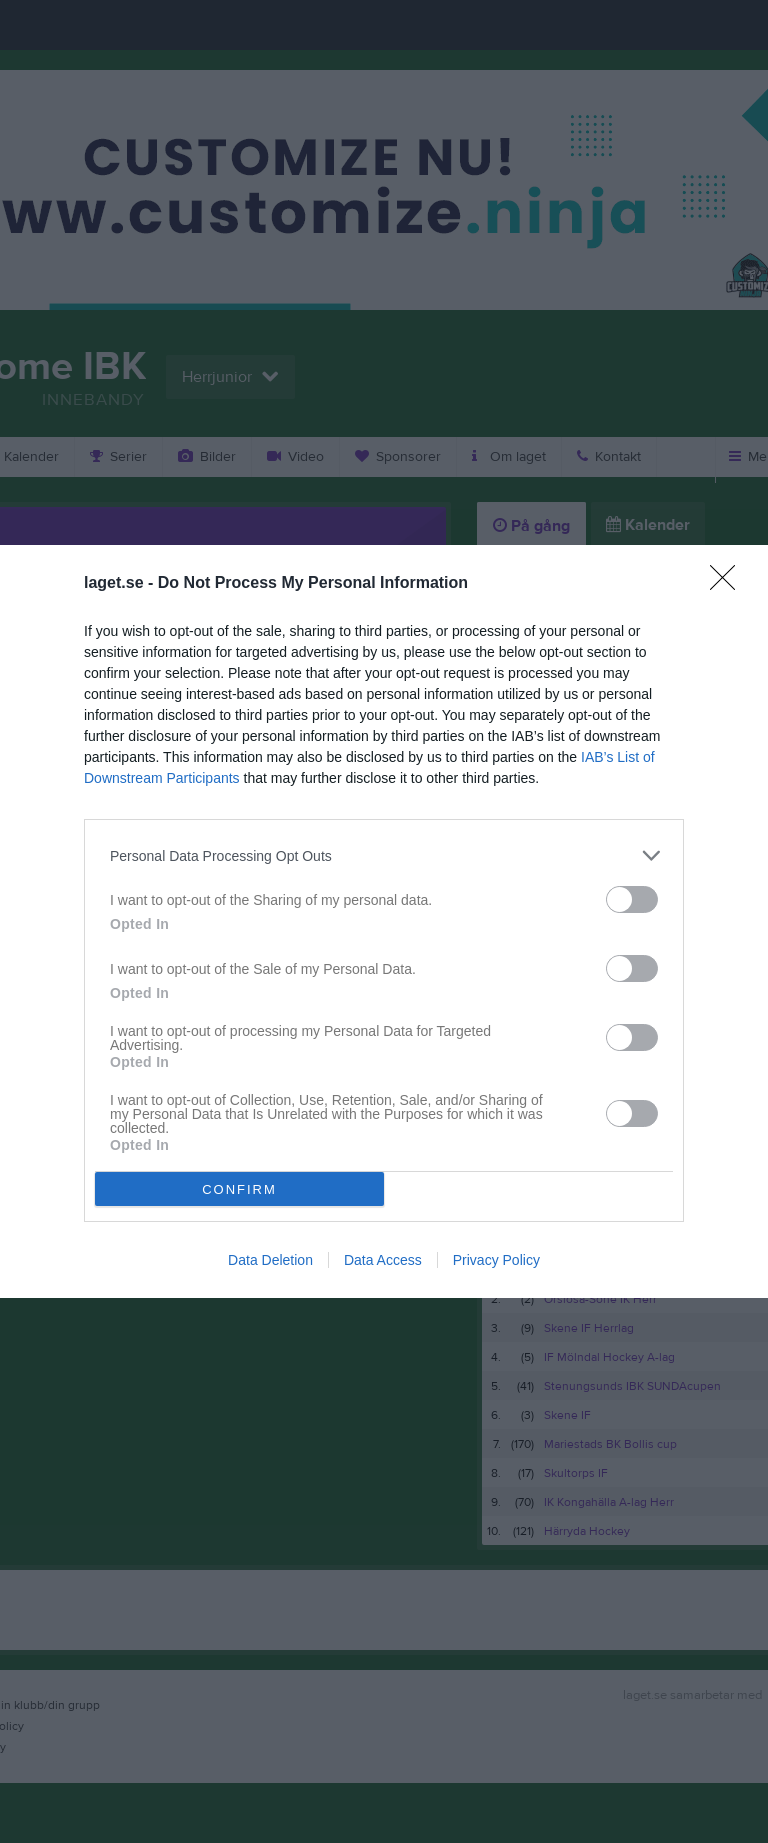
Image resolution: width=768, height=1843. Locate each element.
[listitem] (384, 855)
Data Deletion (270, 1260)
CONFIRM (239, 1188)
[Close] (729, 584)
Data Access (383, 1260)
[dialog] (384, 921)
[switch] (632, 899)
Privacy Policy (496, 1260)
